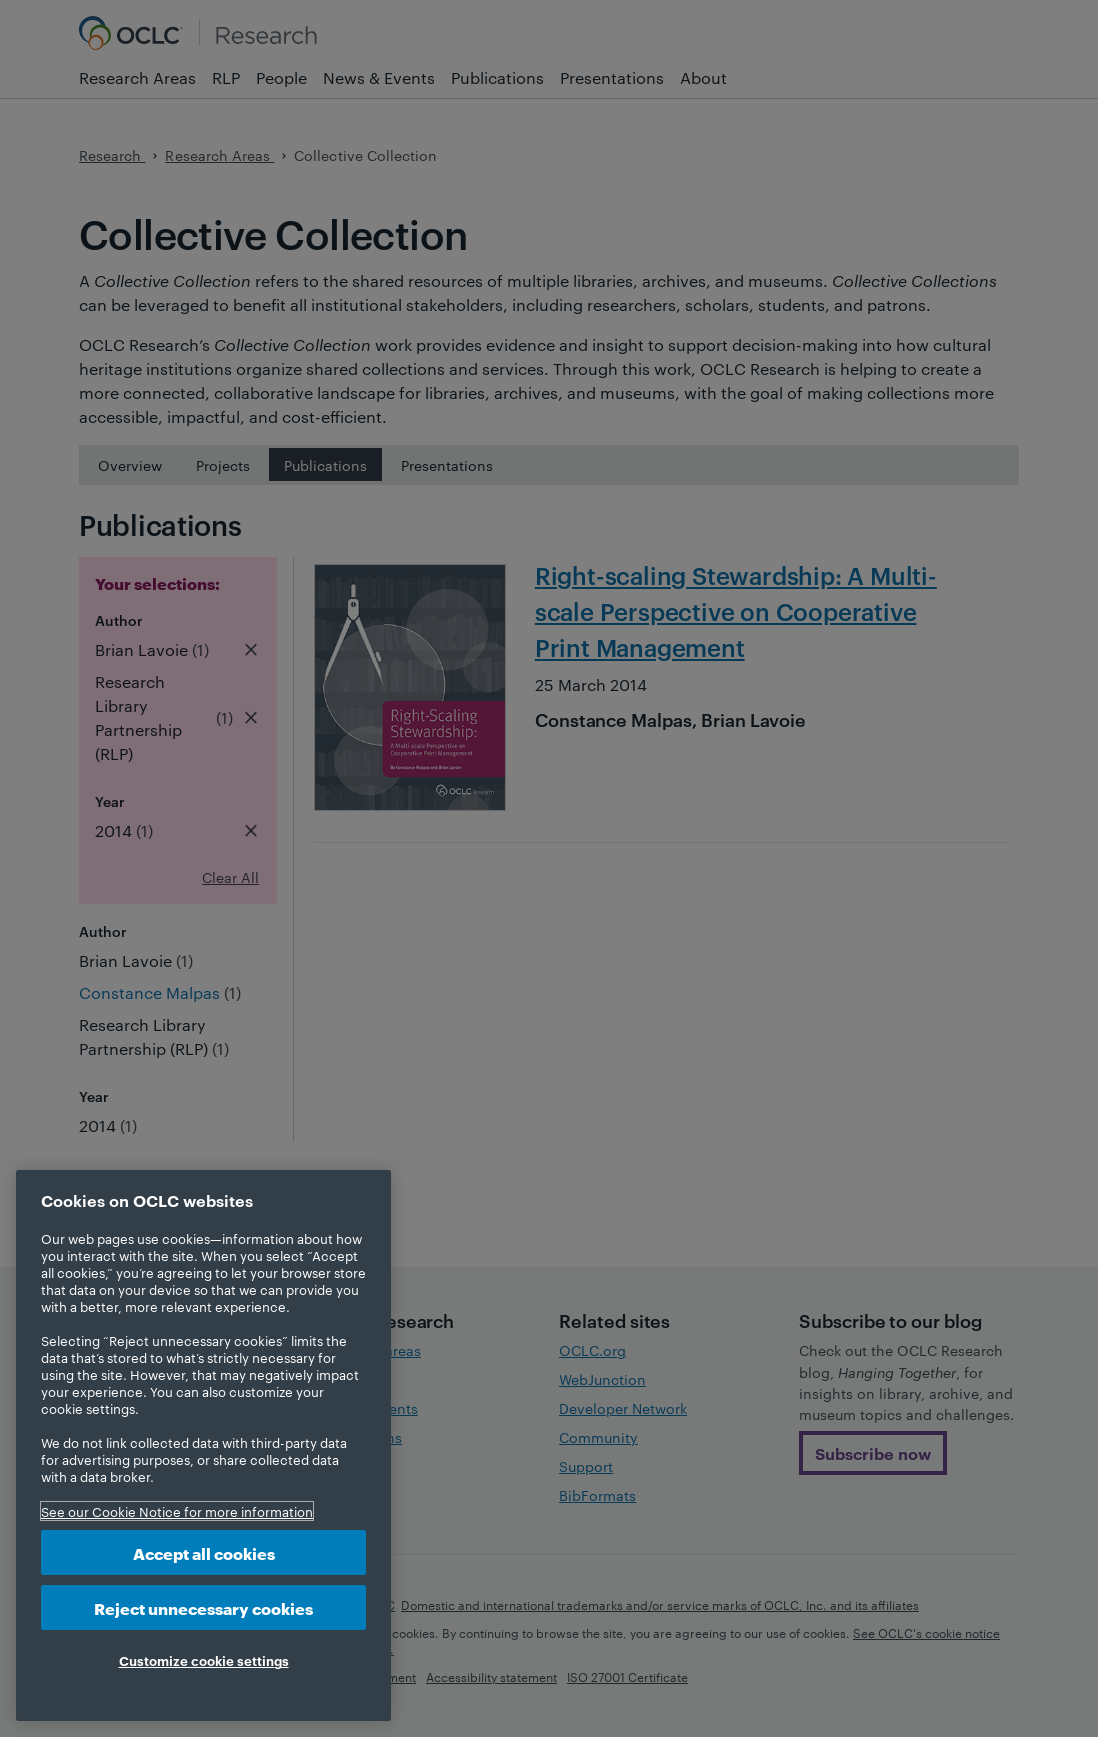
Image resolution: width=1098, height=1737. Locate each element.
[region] (203, 1445)
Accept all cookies (204, 1552)
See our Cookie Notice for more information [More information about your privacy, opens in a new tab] (177, 1511)
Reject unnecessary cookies (203, 1607)
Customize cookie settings (204, 1660)
